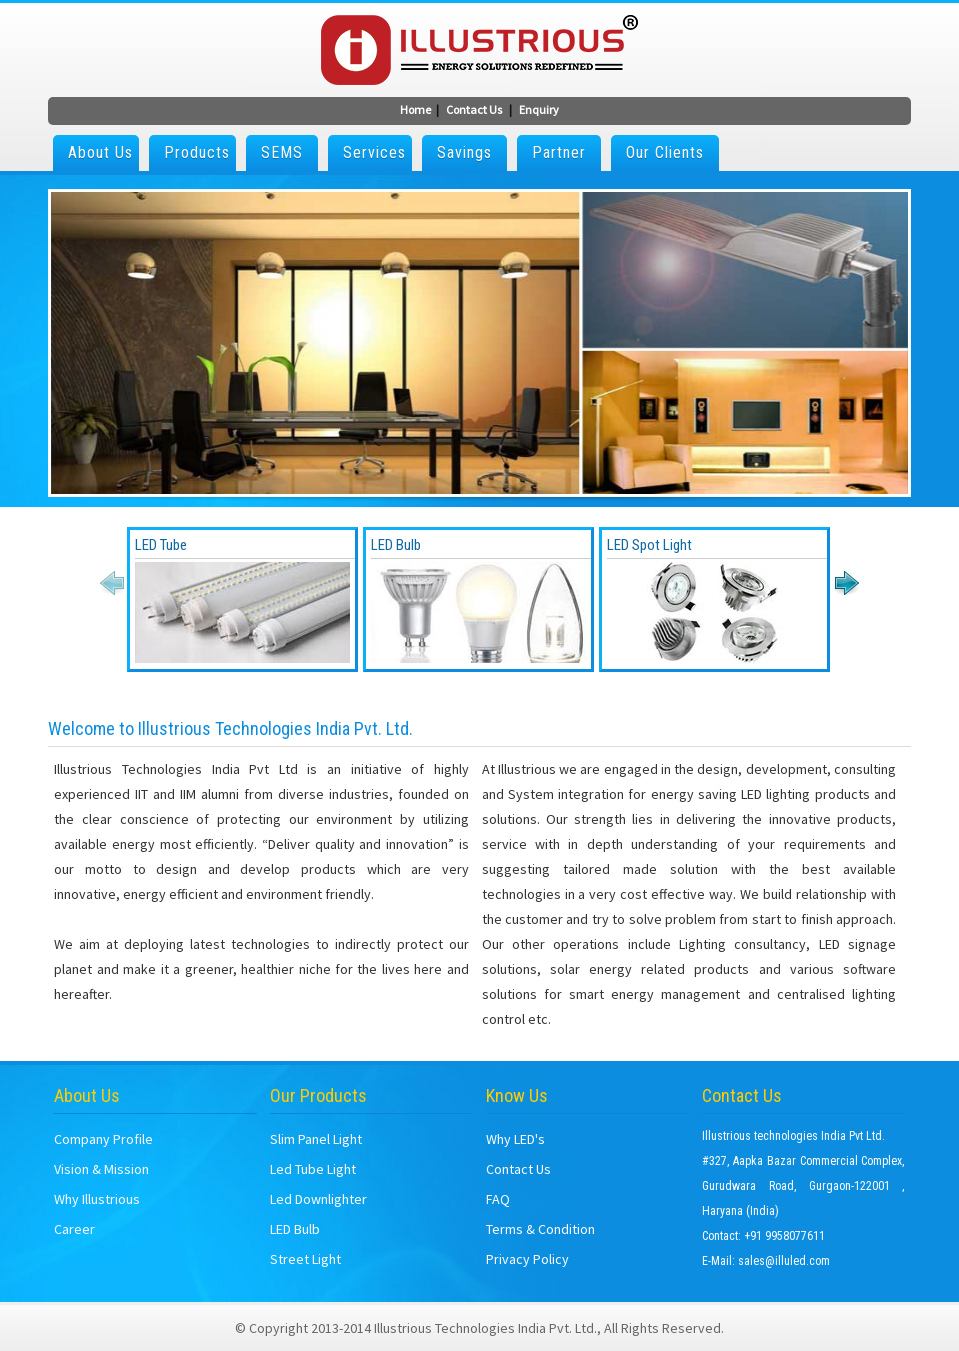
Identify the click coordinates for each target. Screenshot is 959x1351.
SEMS (282, 152)
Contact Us (474, 109)
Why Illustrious (97, 1199)
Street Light (305, 1259)
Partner (559, 152)
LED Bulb (295, 1229)
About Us (100, 152)
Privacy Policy (527, 1259)
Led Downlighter (318, 1199)
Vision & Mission (101, 1169)
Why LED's (515, 1139)
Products (197, 152)
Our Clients (665, 152)
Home (415, 109)
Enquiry (539, 109)
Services (374, 152)
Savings (464, 152)
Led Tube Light (313, 1169)
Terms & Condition (540, 1229)
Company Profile (103, 1139)
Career (74, 1229)
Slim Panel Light (316, 1139)
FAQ (498, 1199)
